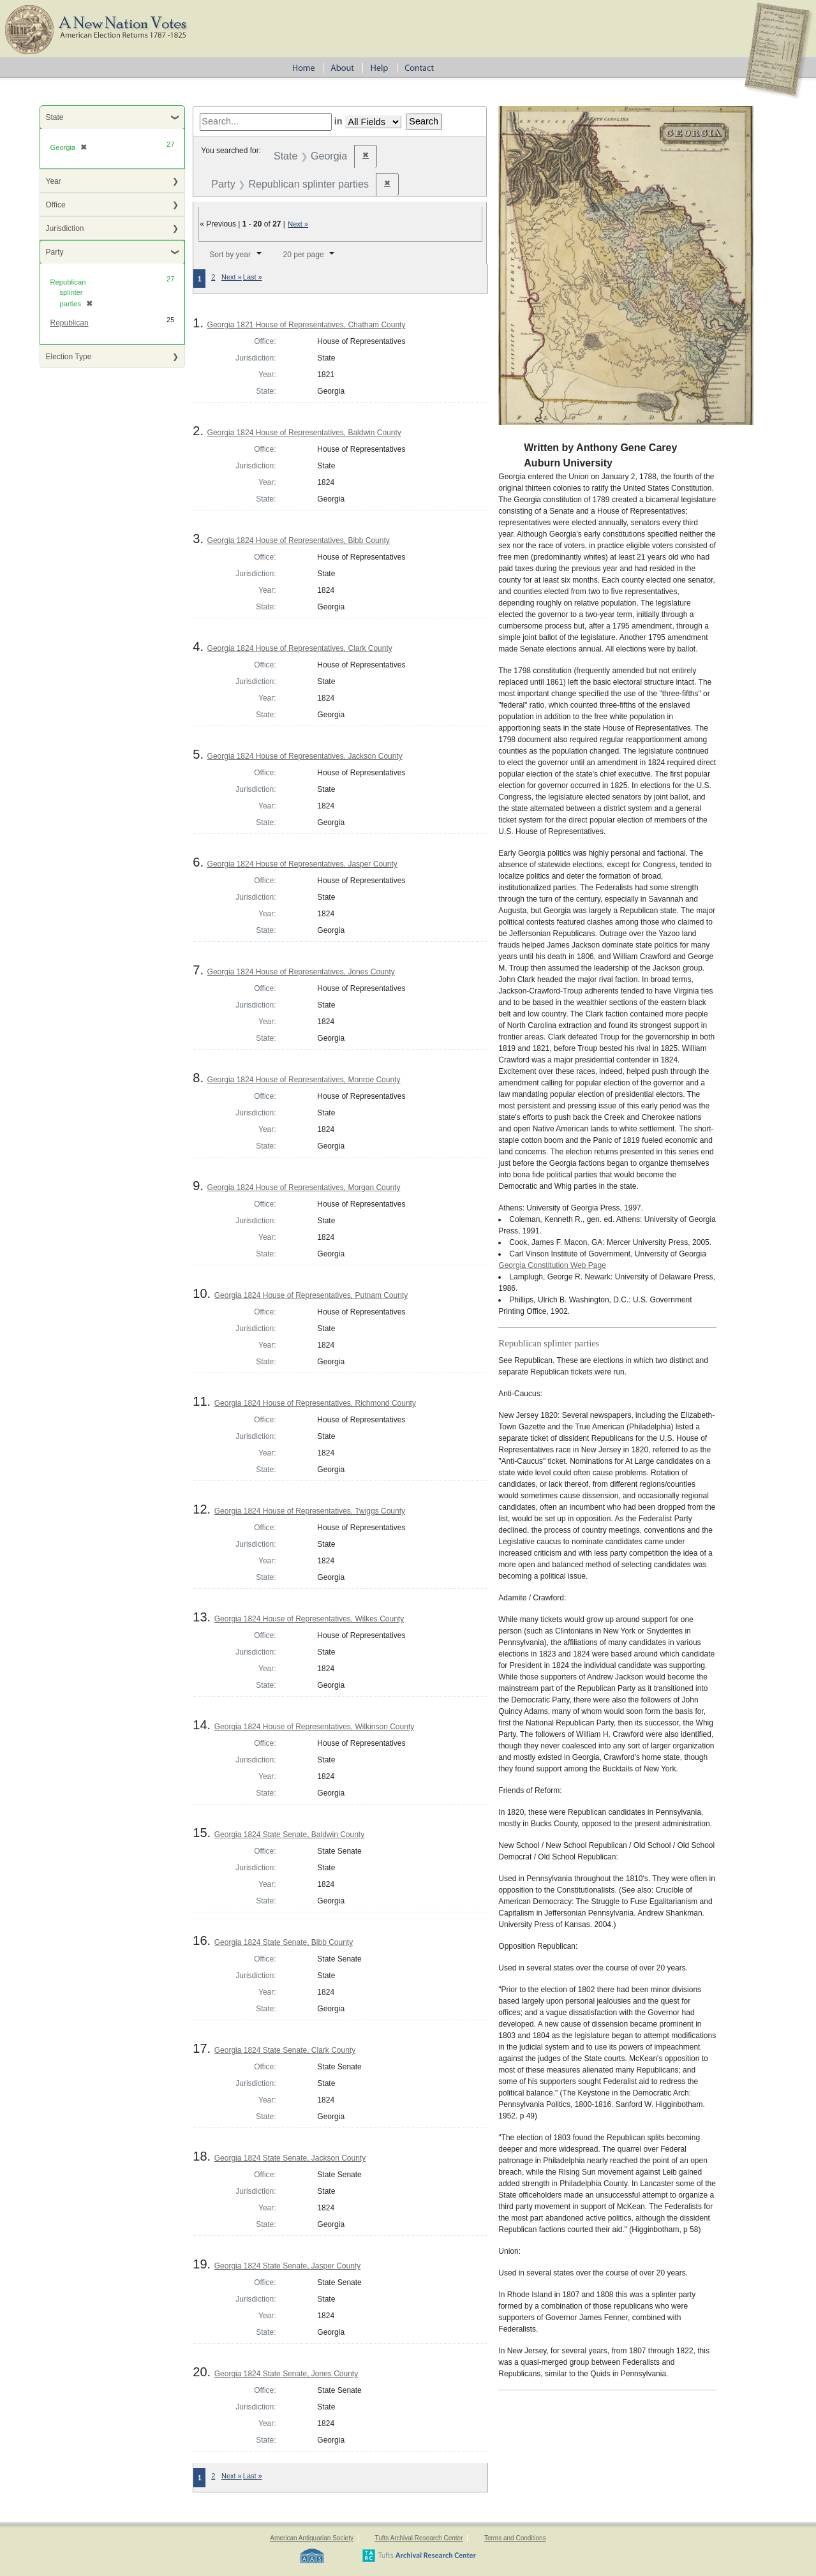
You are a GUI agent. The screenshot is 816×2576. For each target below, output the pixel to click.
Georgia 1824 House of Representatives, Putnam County (311, 1295)
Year (53, 181)
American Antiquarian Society (311, 2538)
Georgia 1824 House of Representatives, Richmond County (315, 1403)
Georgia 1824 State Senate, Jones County (286, 2373)
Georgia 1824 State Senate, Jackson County (290, 2158)
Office (56, 204)
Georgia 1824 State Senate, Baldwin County (289, 1834)
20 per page (303, 254)
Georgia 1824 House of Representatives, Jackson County (305, 756)
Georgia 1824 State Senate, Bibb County (283, 1942)
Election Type (69, 356)
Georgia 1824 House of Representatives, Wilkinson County (314, 1726)
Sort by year (230, 254)
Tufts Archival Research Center (419, 2538)
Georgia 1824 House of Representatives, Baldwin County (304, 432)
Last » (252, 277)
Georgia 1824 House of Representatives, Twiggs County (309, 1511)
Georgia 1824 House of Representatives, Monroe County (304, 1079)
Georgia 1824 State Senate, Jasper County (287, 2265)
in (338, 121)
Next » (298, 224)
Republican (69, 322)
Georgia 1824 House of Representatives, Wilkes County (309, 1618)
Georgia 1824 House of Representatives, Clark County (299, 648)
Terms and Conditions (515, 2538)
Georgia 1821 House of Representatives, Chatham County (306, 324)
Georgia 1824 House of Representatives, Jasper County (302, 864)
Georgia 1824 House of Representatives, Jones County (301, 971)
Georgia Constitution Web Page (552, 1265)
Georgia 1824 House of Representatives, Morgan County (304, 1187)
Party (55, 252)
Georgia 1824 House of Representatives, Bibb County (298, 540)
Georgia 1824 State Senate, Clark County (284, 2050)
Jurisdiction (65, 228)
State (55, 117)
